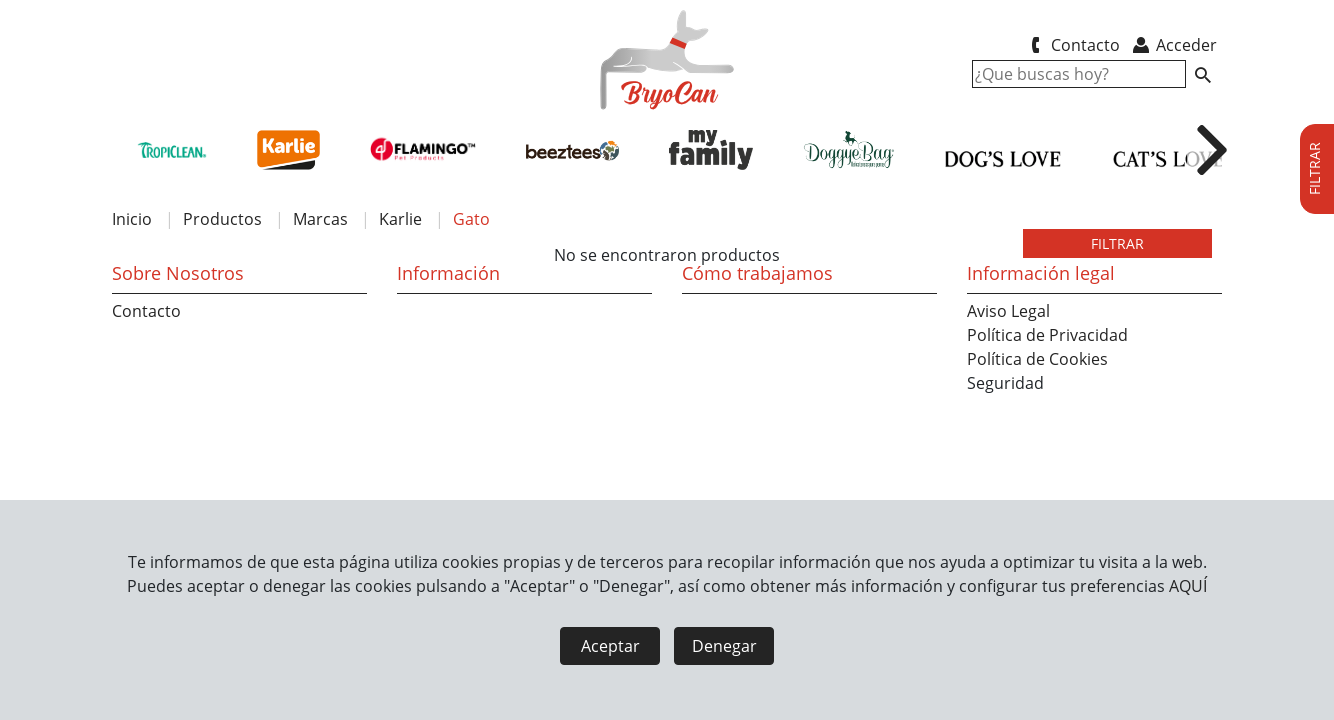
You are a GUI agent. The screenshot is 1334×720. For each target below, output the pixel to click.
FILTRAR (1117, 243)
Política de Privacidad (1047, 335)
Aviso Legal (1008, 311)
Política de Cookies (1037, 359)
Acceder (1173, 45)
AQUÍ (1188, 586)
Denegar (724, 646)
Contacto (1071, 45)
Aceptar (610, 646)
